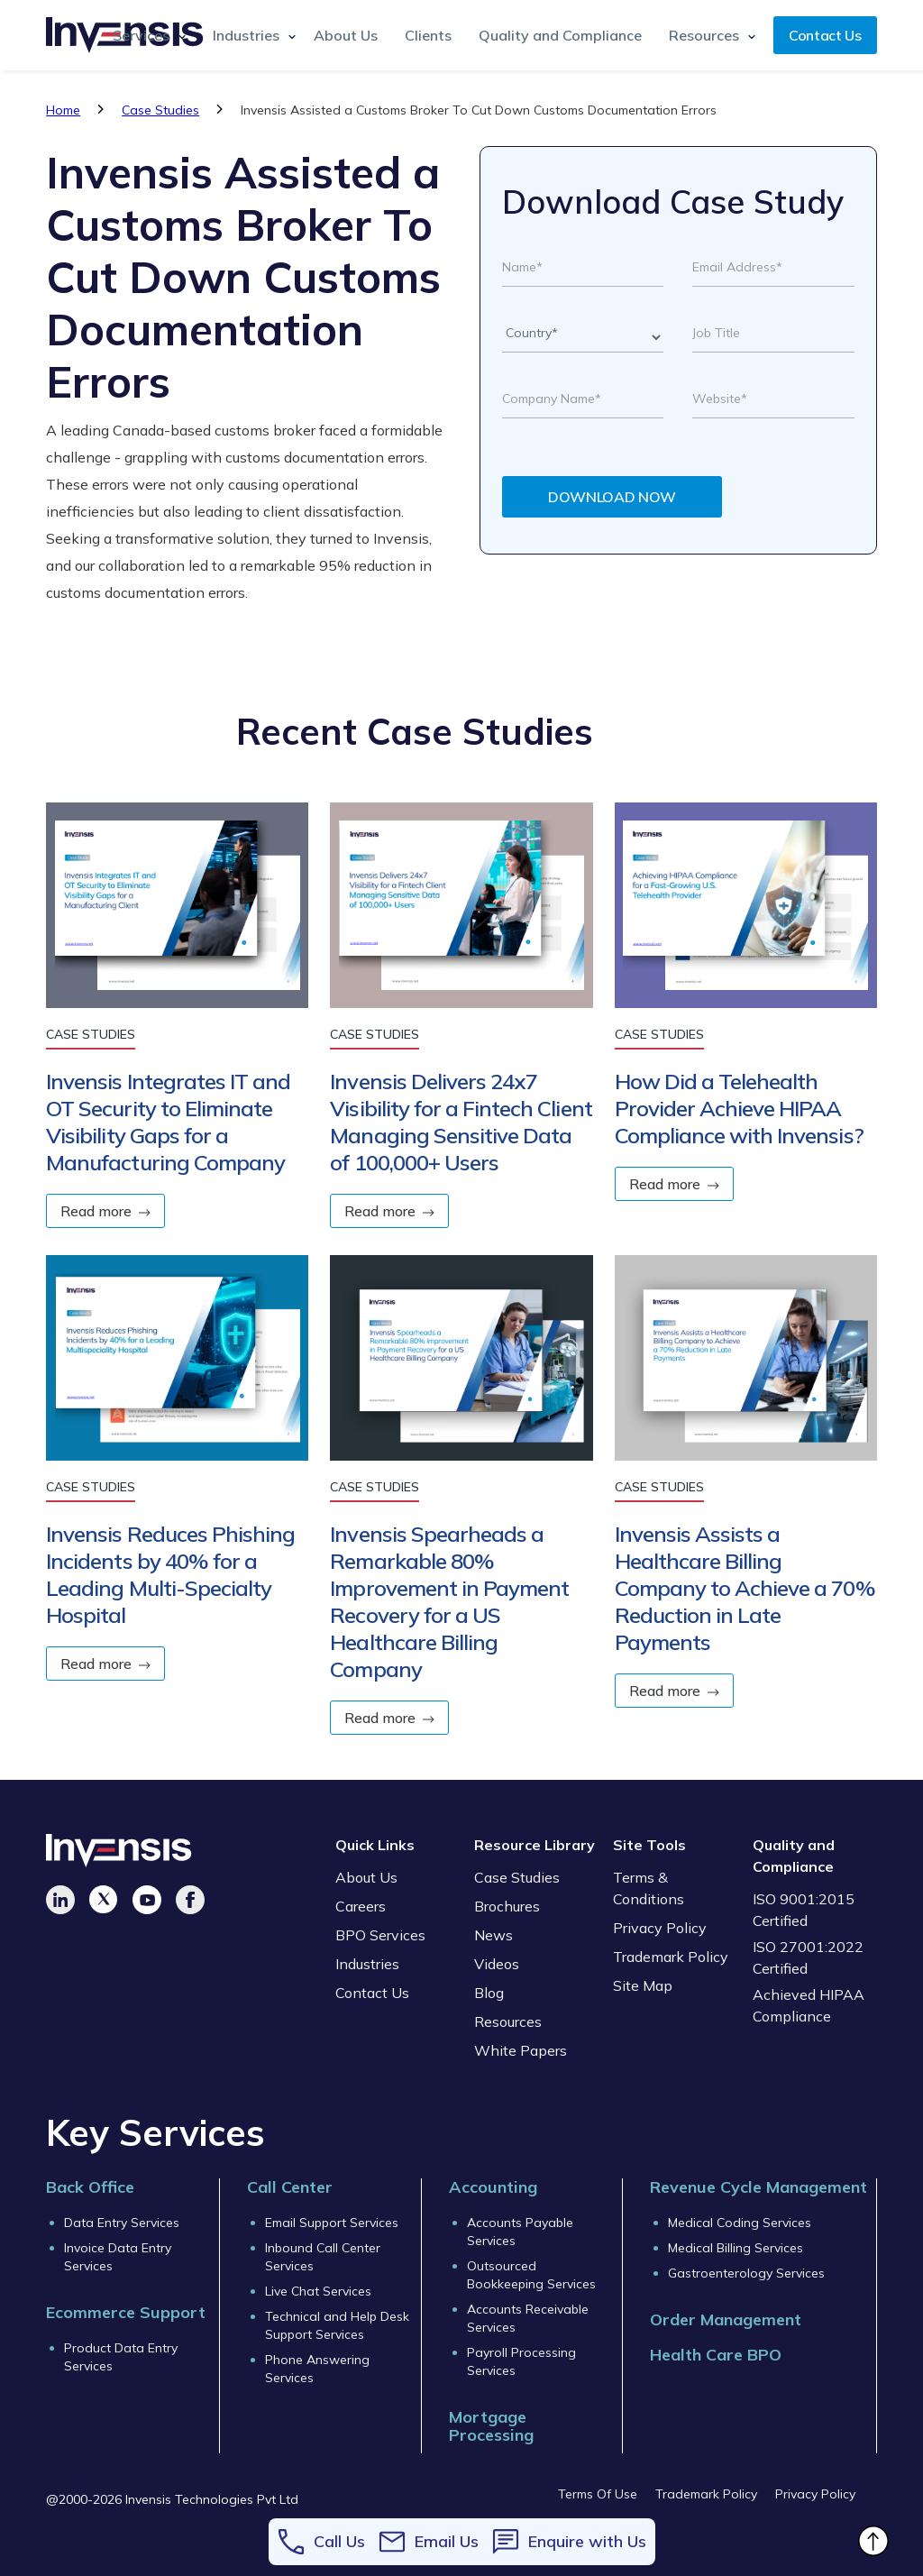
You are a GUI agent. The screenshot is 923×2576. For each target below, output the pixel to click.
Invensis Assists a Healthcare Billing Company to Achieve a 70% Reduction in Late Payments (745, 1587)
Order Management (725, 2319)
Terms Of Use (597, 2494)
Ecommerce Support (126, 2312)
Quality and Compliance (560, 35)
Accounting (493, 2187)
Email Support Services (331, 2222)
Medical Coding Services (739, 2222)
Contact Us (825, 35)
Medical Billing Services (735, 2248)
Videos (496, 1964)
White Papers (520, 2050)
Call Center (290, 2187)
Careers (360, 1906)
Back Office (90, 2187)
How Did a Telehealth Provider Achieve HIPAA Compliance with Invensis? (739, 1108)
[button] (145, 35)
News (493, 1935)
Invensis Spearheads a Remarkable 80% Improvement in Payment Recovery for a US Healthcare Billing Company (449, 1601)
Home (63, 110)
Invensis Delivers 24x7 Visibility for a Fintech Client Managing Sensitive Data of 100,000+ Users (460, 1122)
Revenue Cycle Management (758, 2187)
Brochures (507, 1906)
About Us (346, 35)
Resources (508, 2021)
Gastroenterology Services (746, 2273)
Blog (489, 1993)
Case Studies (160, 110)
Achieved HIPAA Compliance (808, 2005)
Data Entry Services (121, 2222)
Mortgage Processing (491, 2426)
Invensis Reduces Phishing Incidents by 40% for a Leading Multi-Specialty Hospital (170, 1574)
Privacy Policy (660, 1928)
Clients (428, 35)
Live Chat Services (318, 2291)
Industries (367, 1964)
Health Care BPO (715, 2354)
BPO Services (380, 1935)
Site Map (642, 1985)
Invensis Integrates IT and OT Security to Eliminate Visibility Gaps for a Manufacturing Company (168, 1122)
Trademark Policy (670, 1957)
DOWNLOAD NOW (612, 497)
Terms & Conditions (648, 1888)
